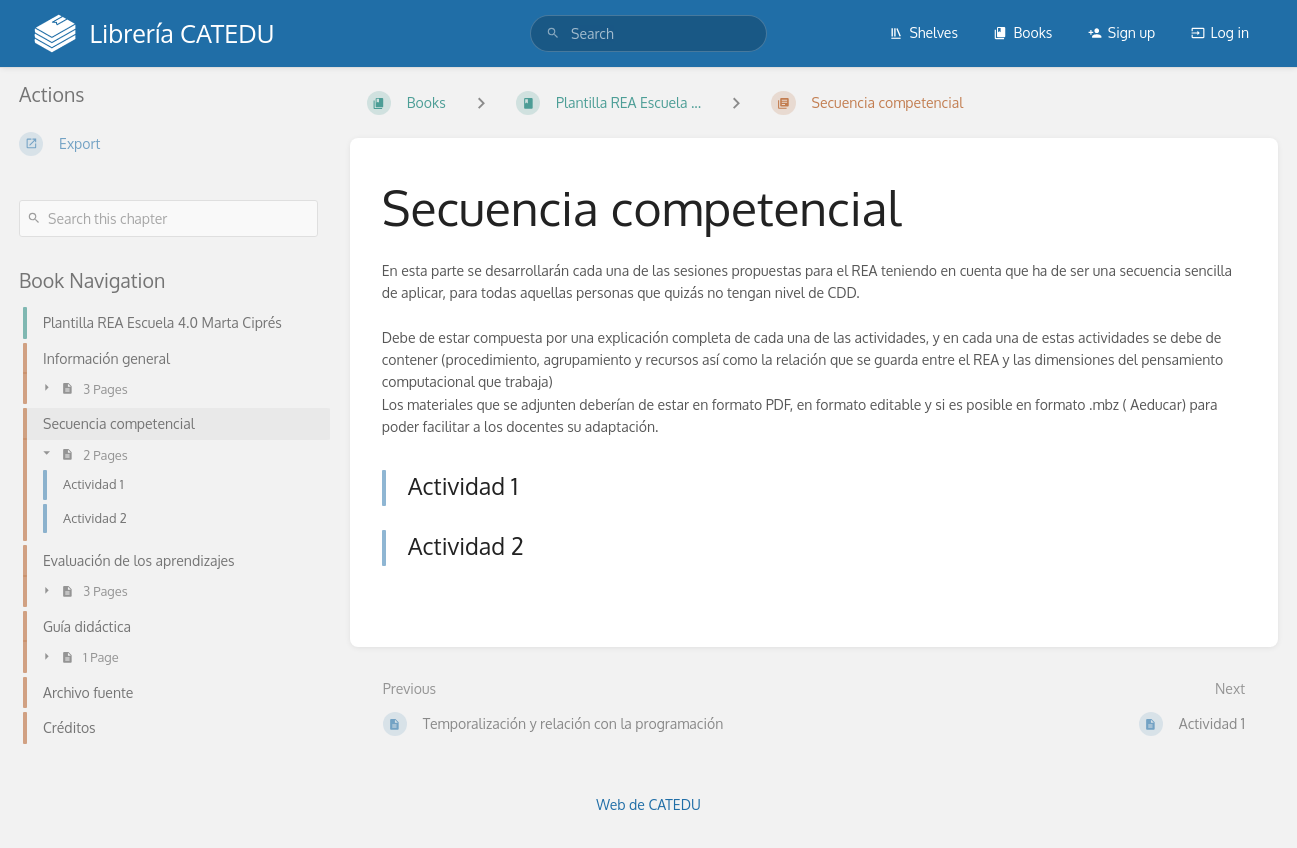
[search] (648, 33)
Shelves (923, 32)
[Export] (168, 144)
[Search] (553, 33)
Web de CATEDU (648, 804)
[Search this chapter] (168, 218)
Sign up (1121, 32)
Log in (1220, 32)
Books (1022, 32)
